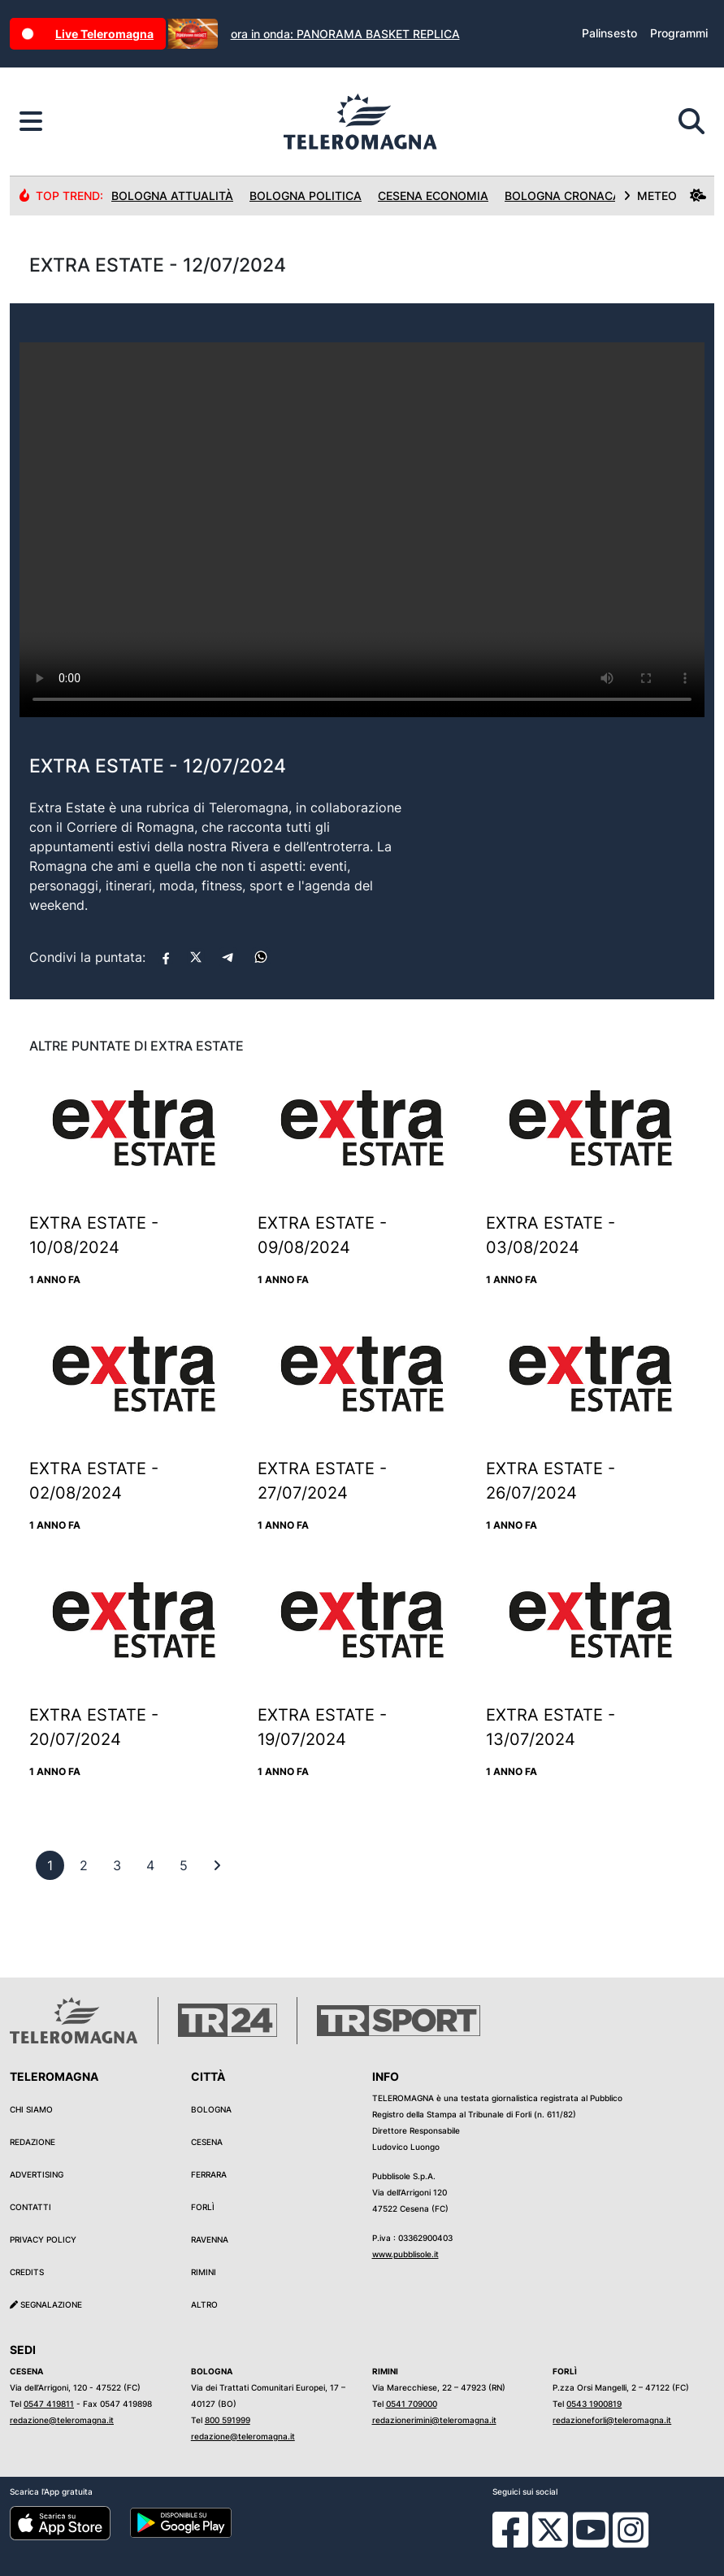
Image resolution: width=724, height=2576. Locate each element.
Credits (27, 2272)
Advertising (36, 2174)
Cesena (207, 2142)
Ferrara (209, 2174)
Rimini (203, 2272)
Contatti (30, 2207)
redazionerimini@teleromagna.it (434, 2420)
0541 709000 (411, 2403)
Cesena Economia (433, 195)
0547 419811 (49, 2403)
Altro (204, 2304)
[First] (217, 1865)
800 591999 (227, 2420)
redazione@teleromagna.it (62, 2420)
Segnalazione (46, 2304)
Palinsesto (609, 33)
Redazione (32, 2142)
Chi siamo (31, 2109)
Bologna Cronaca (563, 195)
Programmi (679, 33)
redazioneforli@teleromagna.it (612, 2420)
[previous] (50, 1865)
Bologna (211, 2109)
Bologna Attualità (172, 195)
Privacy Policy (43, 2239)
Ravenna (209, 2239)
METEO (664, 195)
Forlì (203, 2207)
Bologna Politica (305, 195)
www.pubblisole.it (405, 2254)
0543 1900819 (594, 2403)
